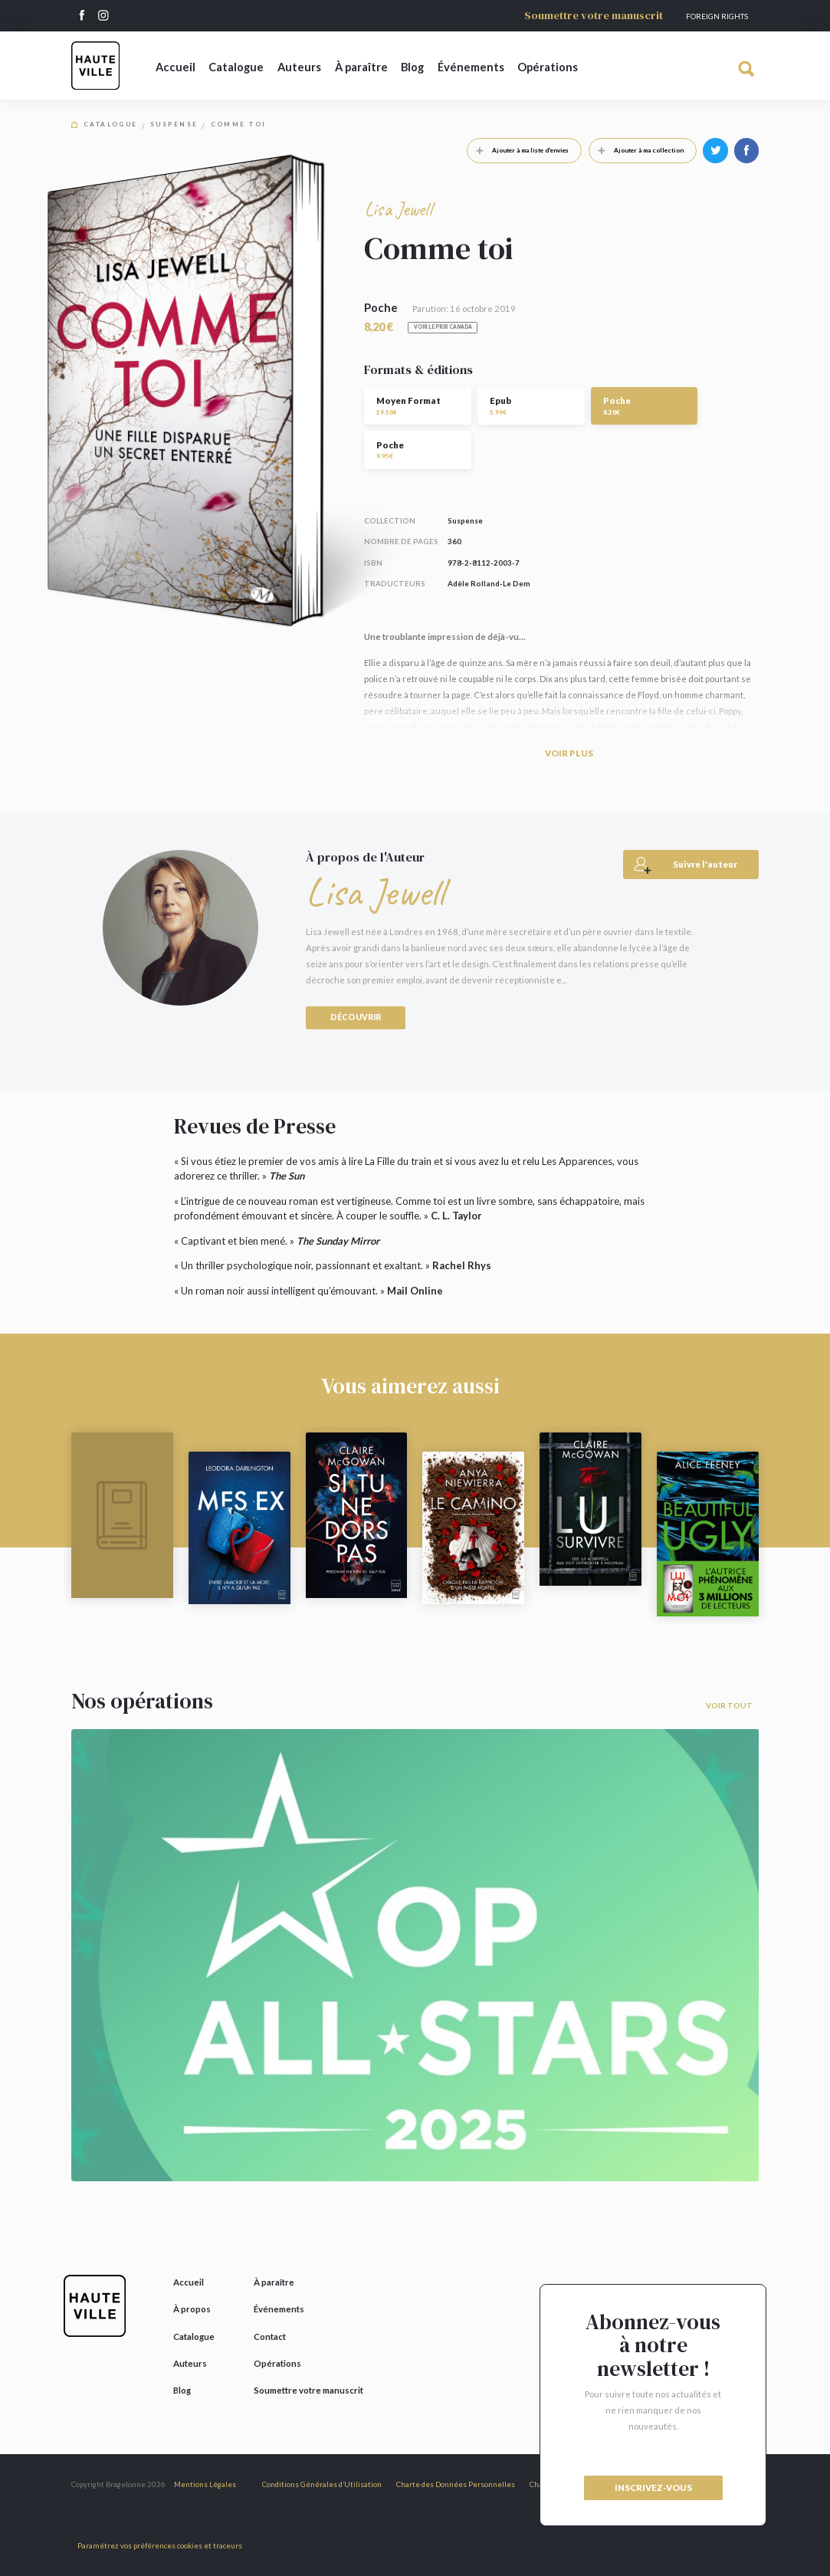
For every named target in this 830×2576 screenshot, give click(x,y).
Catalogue (236, 67)
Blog (412, 67)
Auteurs (299, 67)
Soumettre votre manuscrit (593, 15)
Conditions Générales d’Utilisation (322, 2484)
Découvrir (355, 1017)
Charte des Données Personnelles (455, 2484)
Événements (471, 67)
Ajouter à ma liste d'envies (518, 150)
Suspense (174, 124)
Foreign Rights (717, 16)
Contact (270, 2336)
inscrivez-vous (653, 2487)
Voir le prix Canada (443, 327)
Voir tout (729, 1705)
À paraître (361, 67)
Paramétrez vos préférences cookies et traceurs (159, 2545)
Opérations (547, 67)
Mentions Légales (205, 2484)
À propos (192, 2309)
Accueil (175, 67)
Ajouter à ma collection (636, 150)
